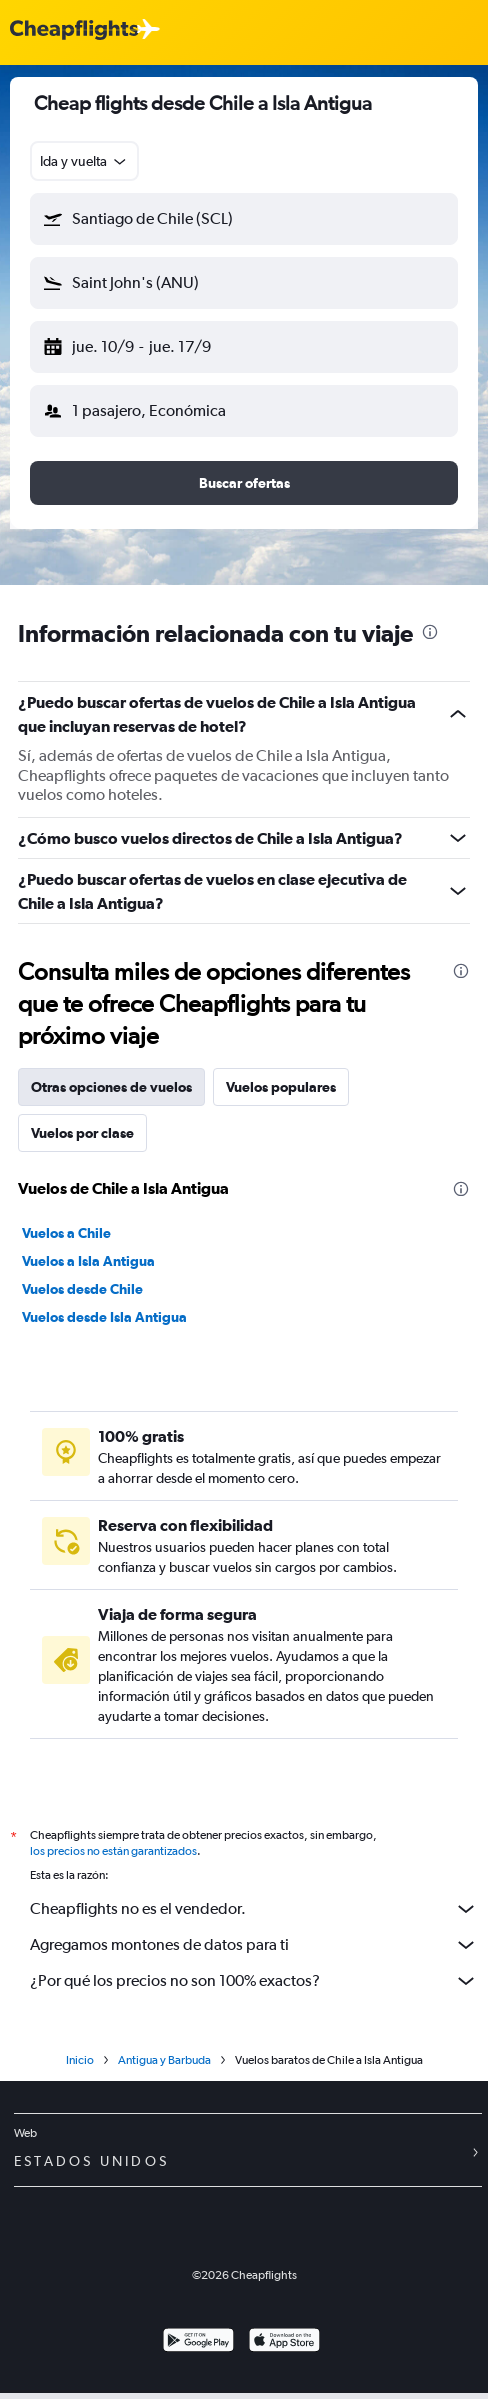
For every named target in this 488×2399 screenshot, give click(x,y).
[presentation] (430, 632)
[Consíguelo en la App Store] (284, 2342)
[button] (244, 219)
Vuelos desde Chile (82, 1289)
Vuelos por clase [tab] (82, 1133)
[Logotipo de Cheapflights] (74, 30)
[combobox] (84, 161)
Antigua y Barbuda (164, 2060)
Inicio (80, 2060)
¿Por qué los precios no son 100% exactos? (254, 1981)
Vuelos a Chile (66, 1233)
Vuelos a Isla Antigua (88, 1261)
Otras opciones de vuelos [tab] (111, 1087)
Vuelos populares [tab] (281, 1087)
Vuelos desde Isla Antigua (104, 1317)
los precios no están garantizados (113, 1851)
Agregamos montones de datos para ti (254, 1945)
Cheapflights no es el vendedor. (254, 1909)
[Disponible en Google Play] (198, 2342)
